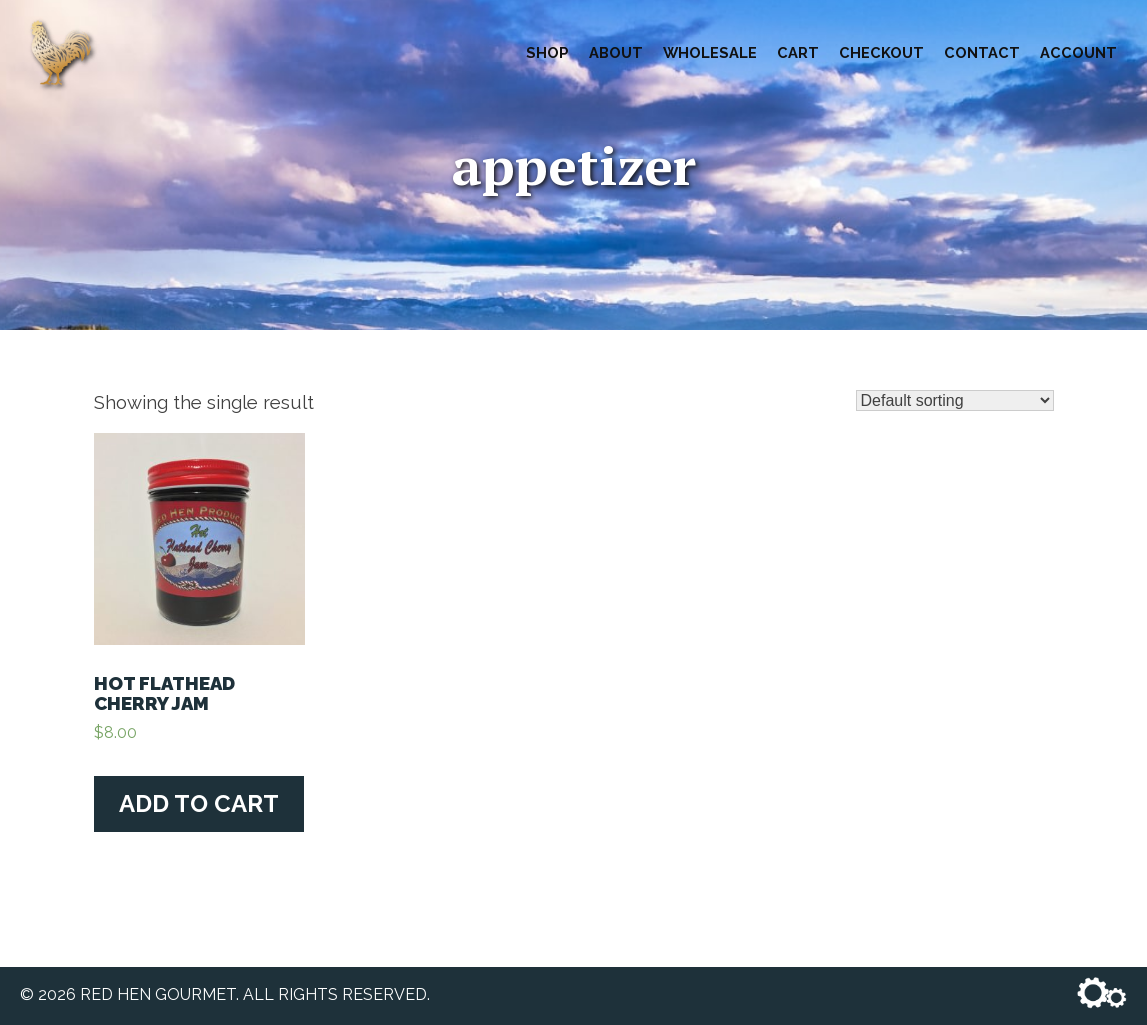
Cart (798, 52)
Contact (982, 52)
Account (1078, 52)
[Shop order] (955, 400)
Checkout (881, 52)
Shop (547, 52)
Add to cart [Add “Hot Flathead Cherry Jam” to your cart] (199, 803)
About (616, 52)
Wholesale (710, 52)
